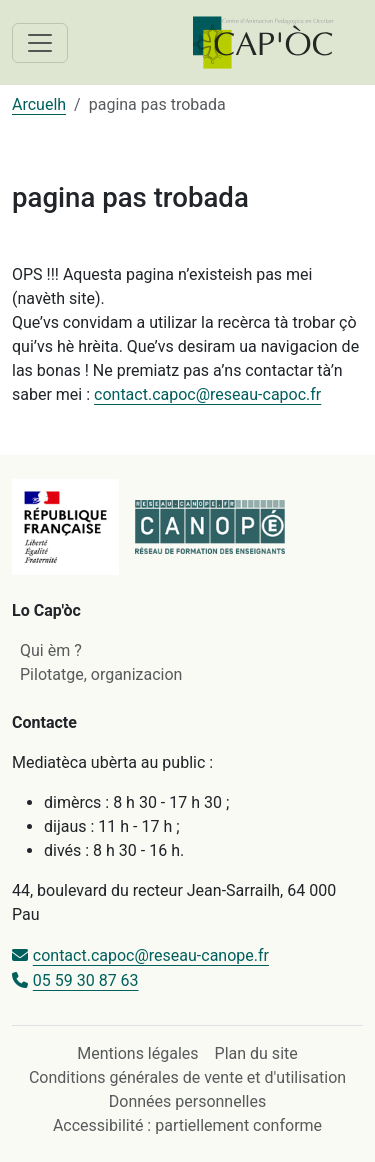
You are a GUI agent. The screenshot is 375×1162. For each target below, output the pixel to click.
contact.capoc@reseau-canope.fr (151, 955)
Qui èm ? (51, 650)
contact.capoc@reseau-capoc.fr (207, 394)
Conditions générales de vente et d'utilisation (187, 1077)
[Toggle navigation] (40, 43)
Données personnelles (187, 1101)
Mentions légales (137, 1053)
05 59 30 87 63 (86, 980)
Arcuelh (39, 104)
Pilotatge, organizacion (101, 674)
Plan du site (256, 1053)
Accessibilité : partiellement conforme (187, 1125)
